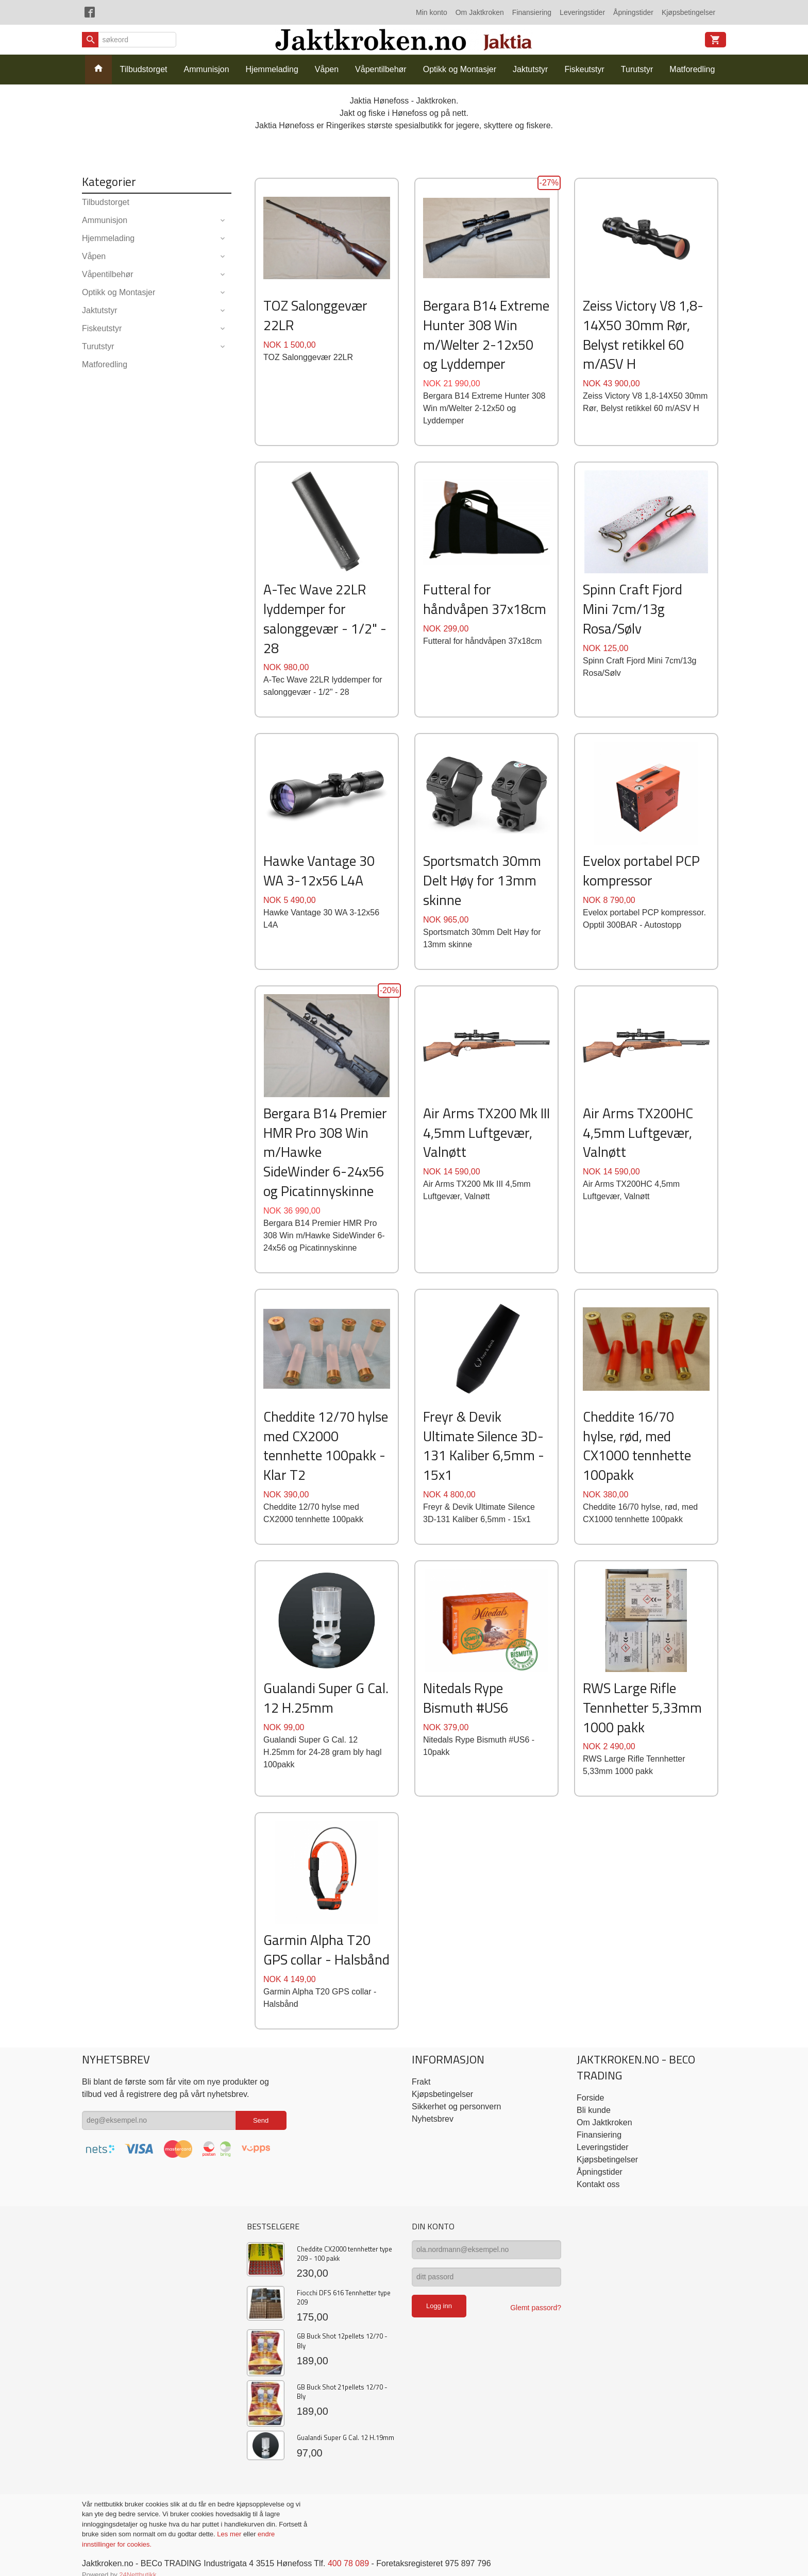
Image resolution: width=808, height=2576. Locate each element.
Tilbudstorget (143, 69)
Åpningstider (633, 12)
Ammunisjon (206, 69)
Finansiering (531, 12)
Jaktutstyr (530, 69)
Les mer (230, 2534)
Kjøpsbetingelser (688, 12)
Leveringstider (582, 12)
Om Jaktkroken (480, 12)
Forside (590, 2097)
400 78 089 (348, 2563)
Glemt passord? (535, 2308)
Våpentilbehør (381, 69)
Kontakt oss (598, 2184)
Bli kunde (594, 2110)
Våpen (327, 69)
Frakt (421, 2081)
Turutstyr (637, 69)
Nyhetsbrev (432, 2118)
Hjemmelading (272, 69)
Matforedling (692, 69)
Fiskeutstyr (584, 69)
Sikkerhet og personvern (456, 2106)
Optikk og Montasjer (459, 69)
